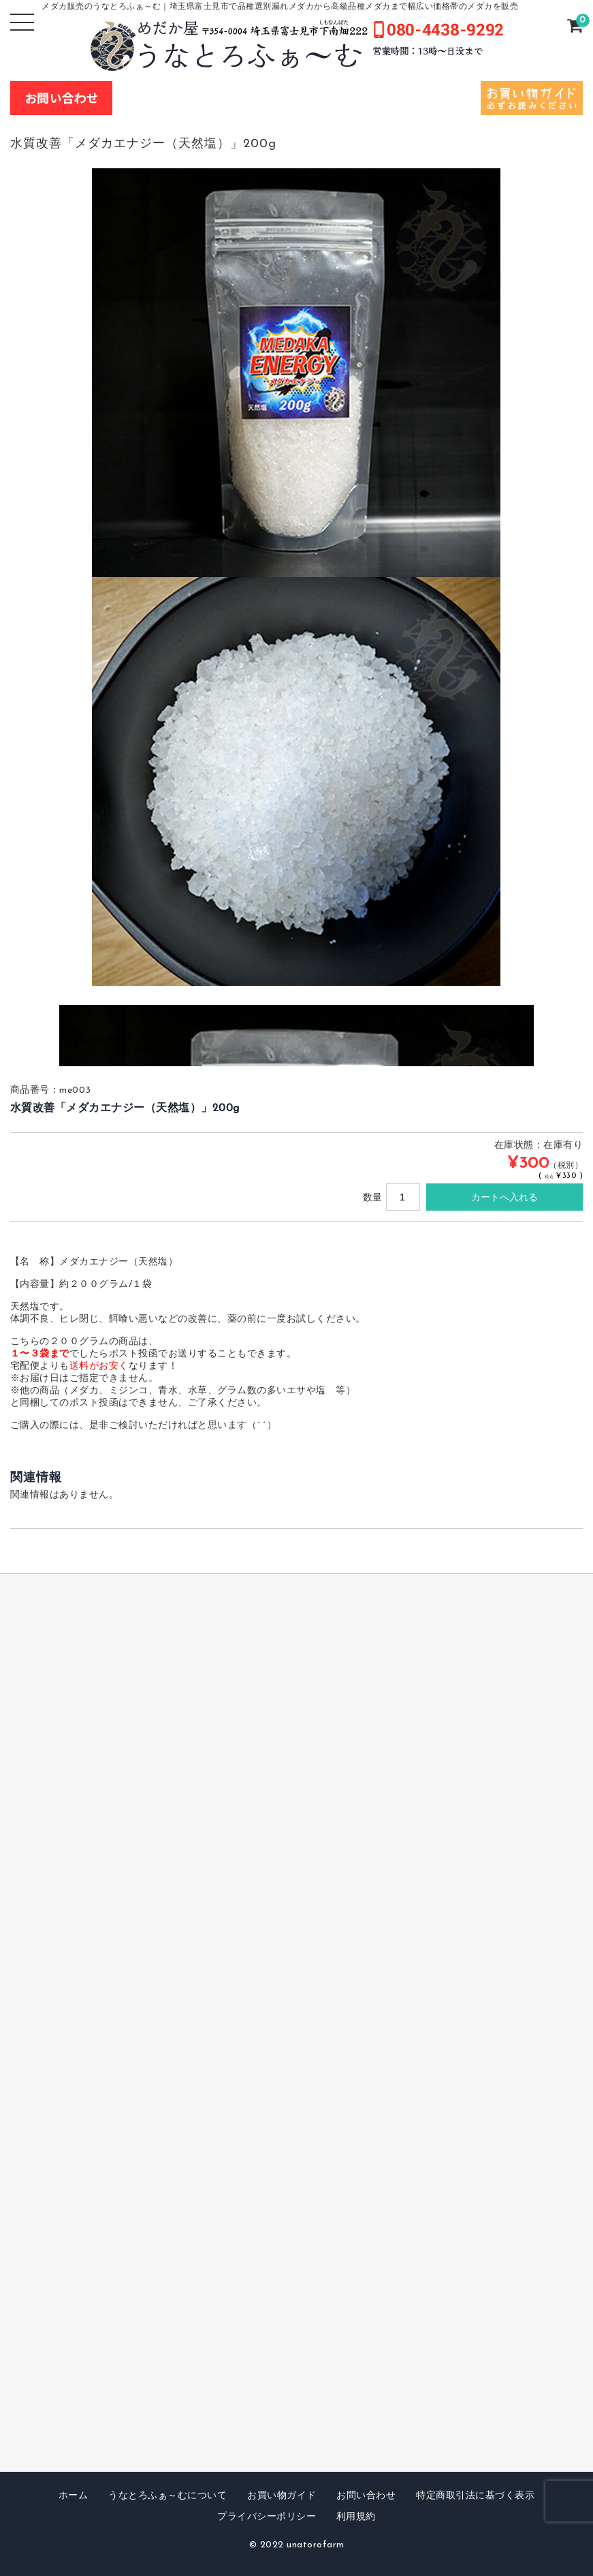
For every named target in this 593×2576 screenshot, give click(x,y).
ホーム (74, 2496)
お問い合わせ (366, 2496)
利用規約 (356, 2517)
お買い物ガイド (282, 2496)
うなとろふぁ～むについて (167, 2496)
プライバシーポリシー (266, 2517)
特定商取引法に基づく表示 (475, 2496)
